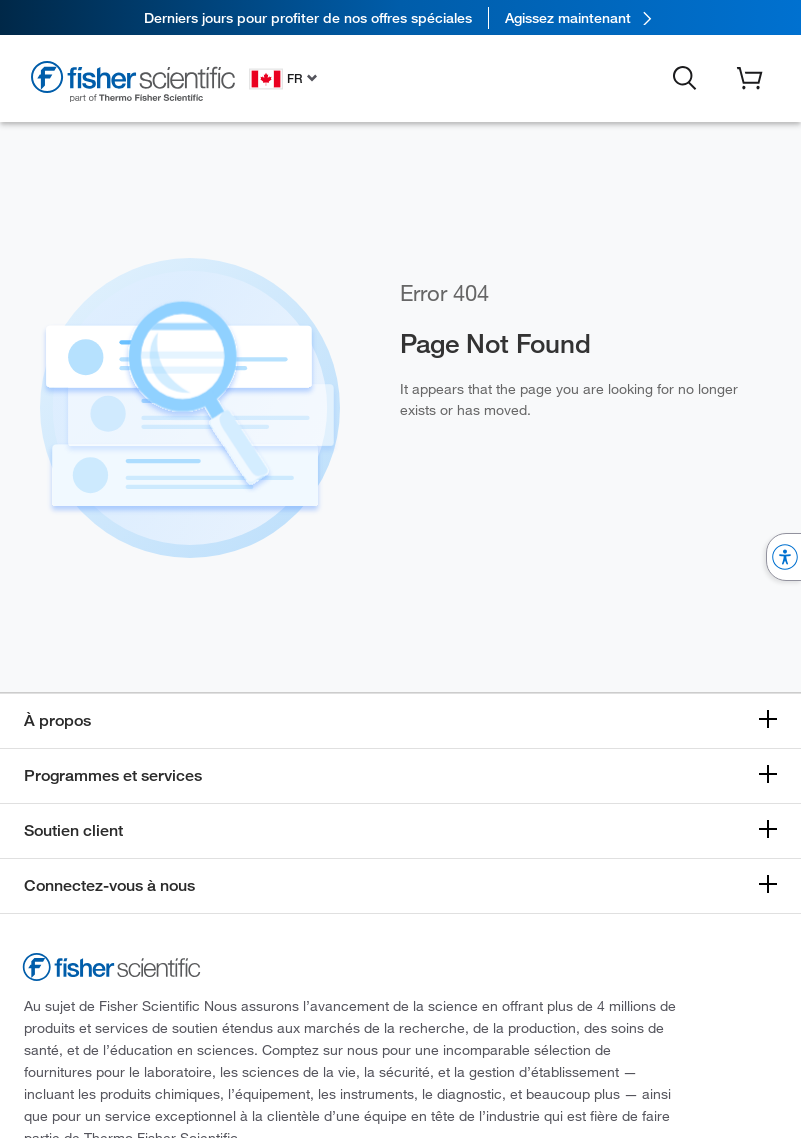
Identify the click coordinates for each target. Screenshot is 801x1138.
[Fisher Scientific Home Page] (133, 82)
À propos (57, 720)
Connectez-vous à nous (109, 885)
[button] (685, 77)
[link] (400, 17)
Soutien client (73, 830)
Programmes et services (113, 775)
